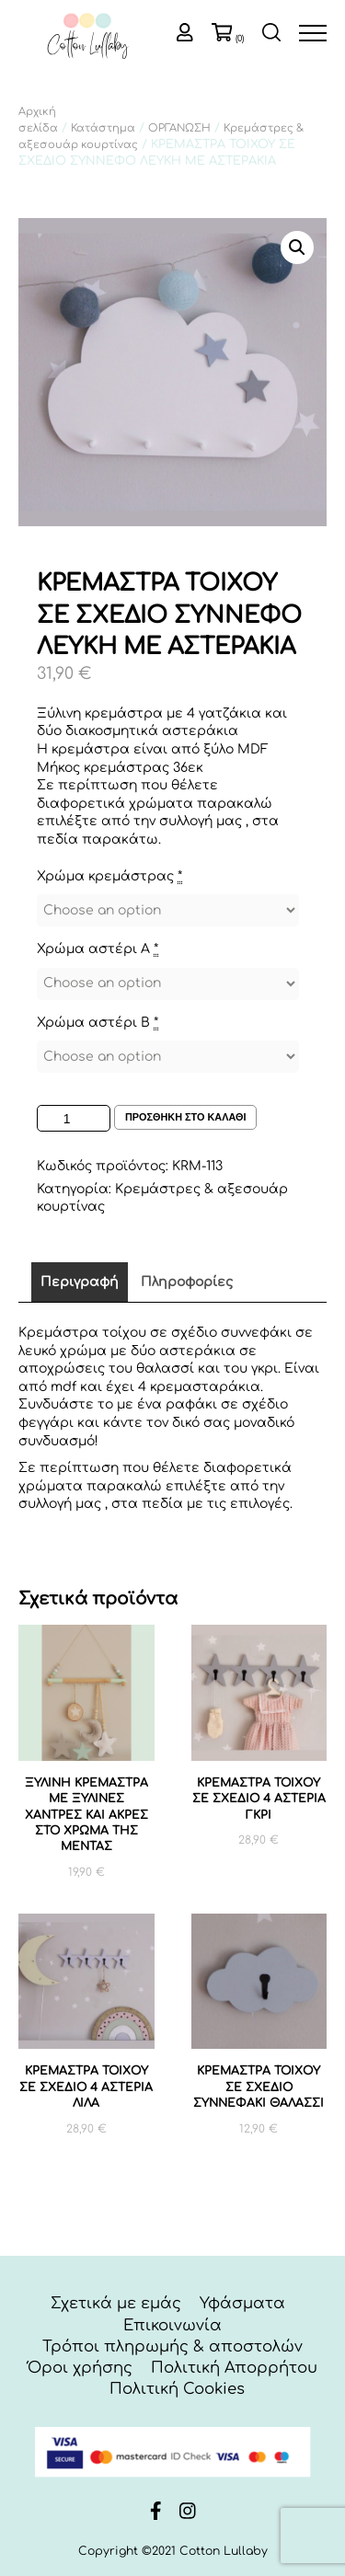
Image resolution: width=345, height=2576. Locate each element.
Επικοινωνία (172, 2325)
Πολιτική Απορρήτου (234, 2367)
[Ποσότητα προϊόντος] (73, 1118)
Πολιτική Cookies (177, 2389)
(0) (240, 38)
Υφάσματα (242, 2303)
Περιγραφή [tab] (79, 1282)
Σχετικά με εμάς (116, 2303)
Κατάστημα (103, 128)
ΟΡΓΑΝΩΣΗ (179, 128)
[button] (297, 247)
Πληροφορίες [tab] (187, 1282)
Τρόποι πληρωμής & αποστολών (172, 2346)
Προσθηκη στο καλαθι (186, 1116)
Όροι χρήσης (80, 2367)
